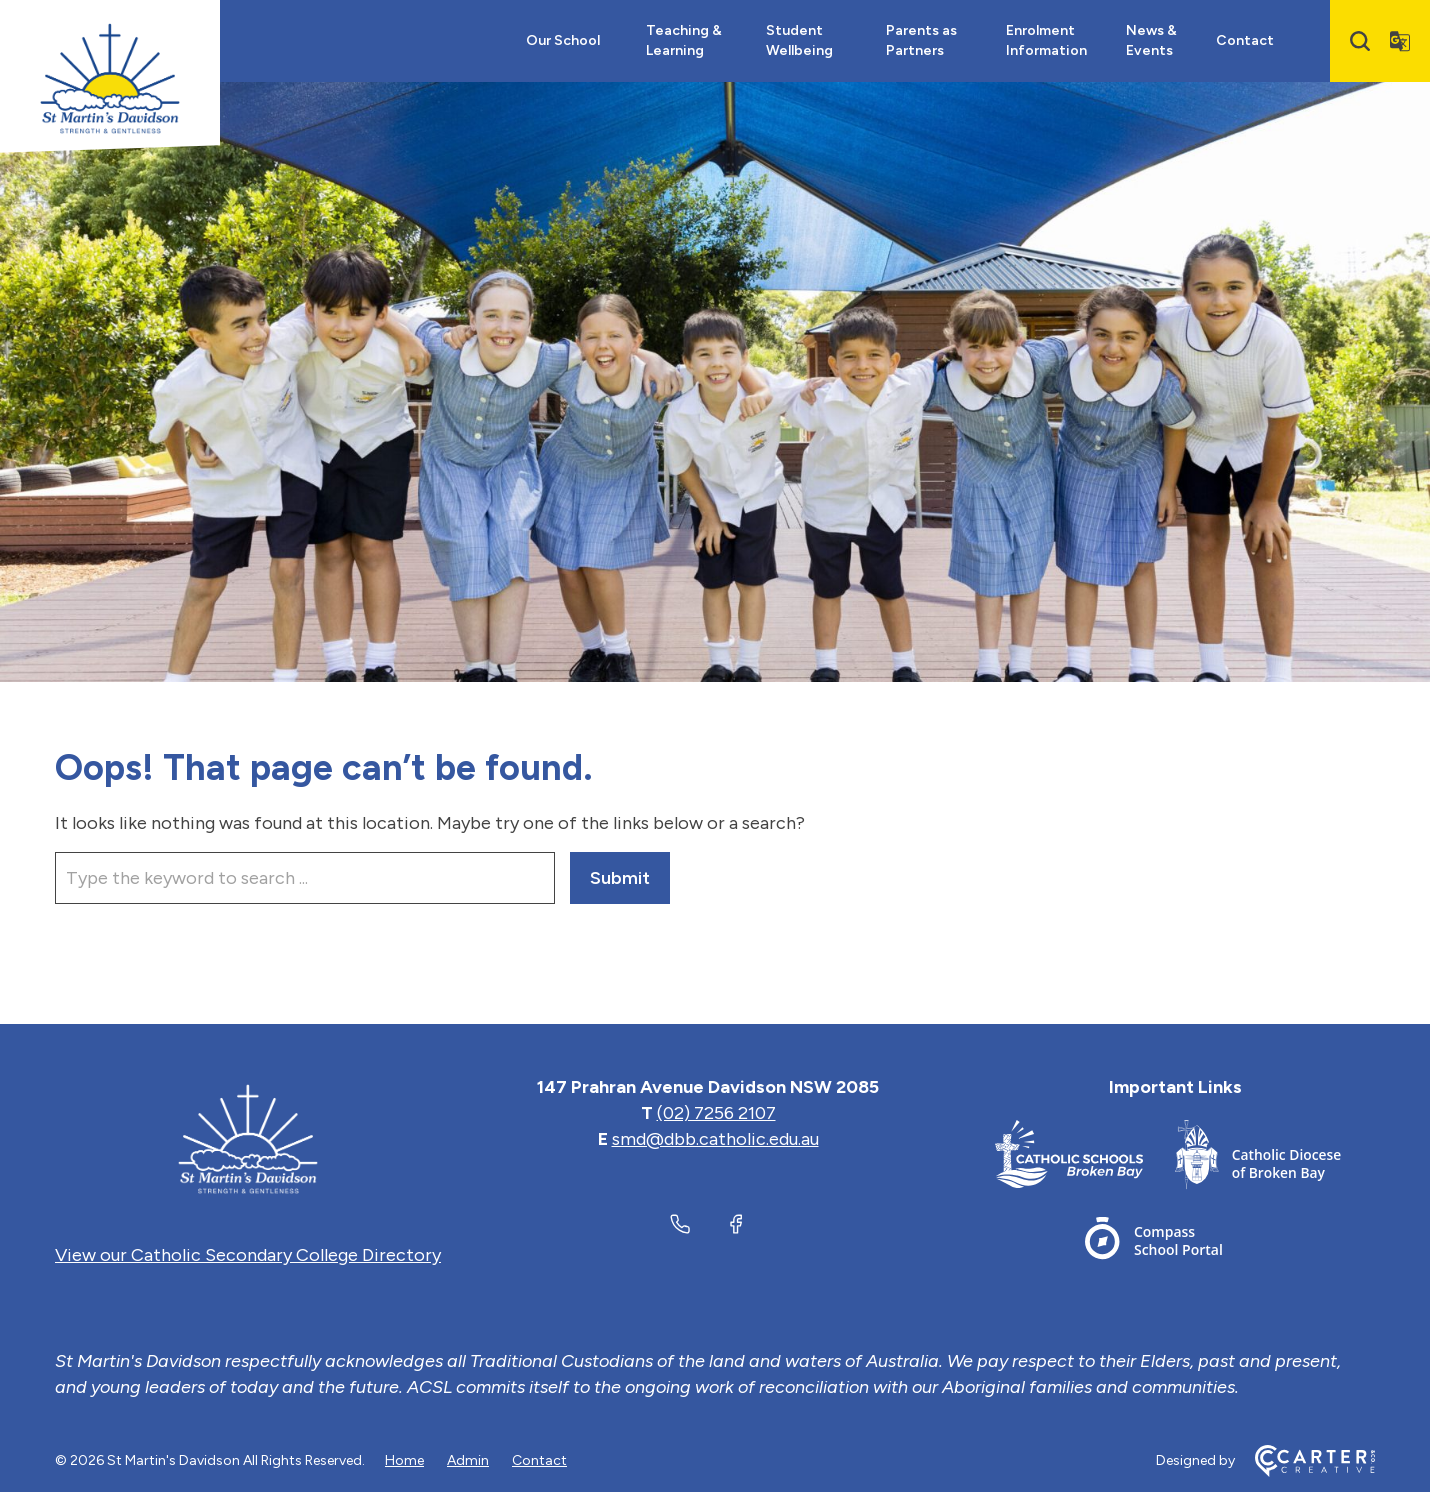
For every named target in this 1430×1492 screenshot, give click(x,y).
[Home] (248, 1139)
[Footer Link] (1085, 1158)
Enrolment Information (1046, 40)
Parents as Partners (921, 40)
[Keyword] (305, 878)
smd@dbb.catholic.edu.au (715, 1139)
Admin (468, 1460)
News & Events (1151, 40)
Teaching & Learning (684, 40)
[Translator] (1400, 41)
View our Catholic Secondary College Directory (248, 1255)
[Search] (1360, 41)
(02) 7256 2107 (716, 1113)
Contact (1245, 40)
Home (404, 1460)
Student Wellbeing (799, 40)
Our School (563, 40)
